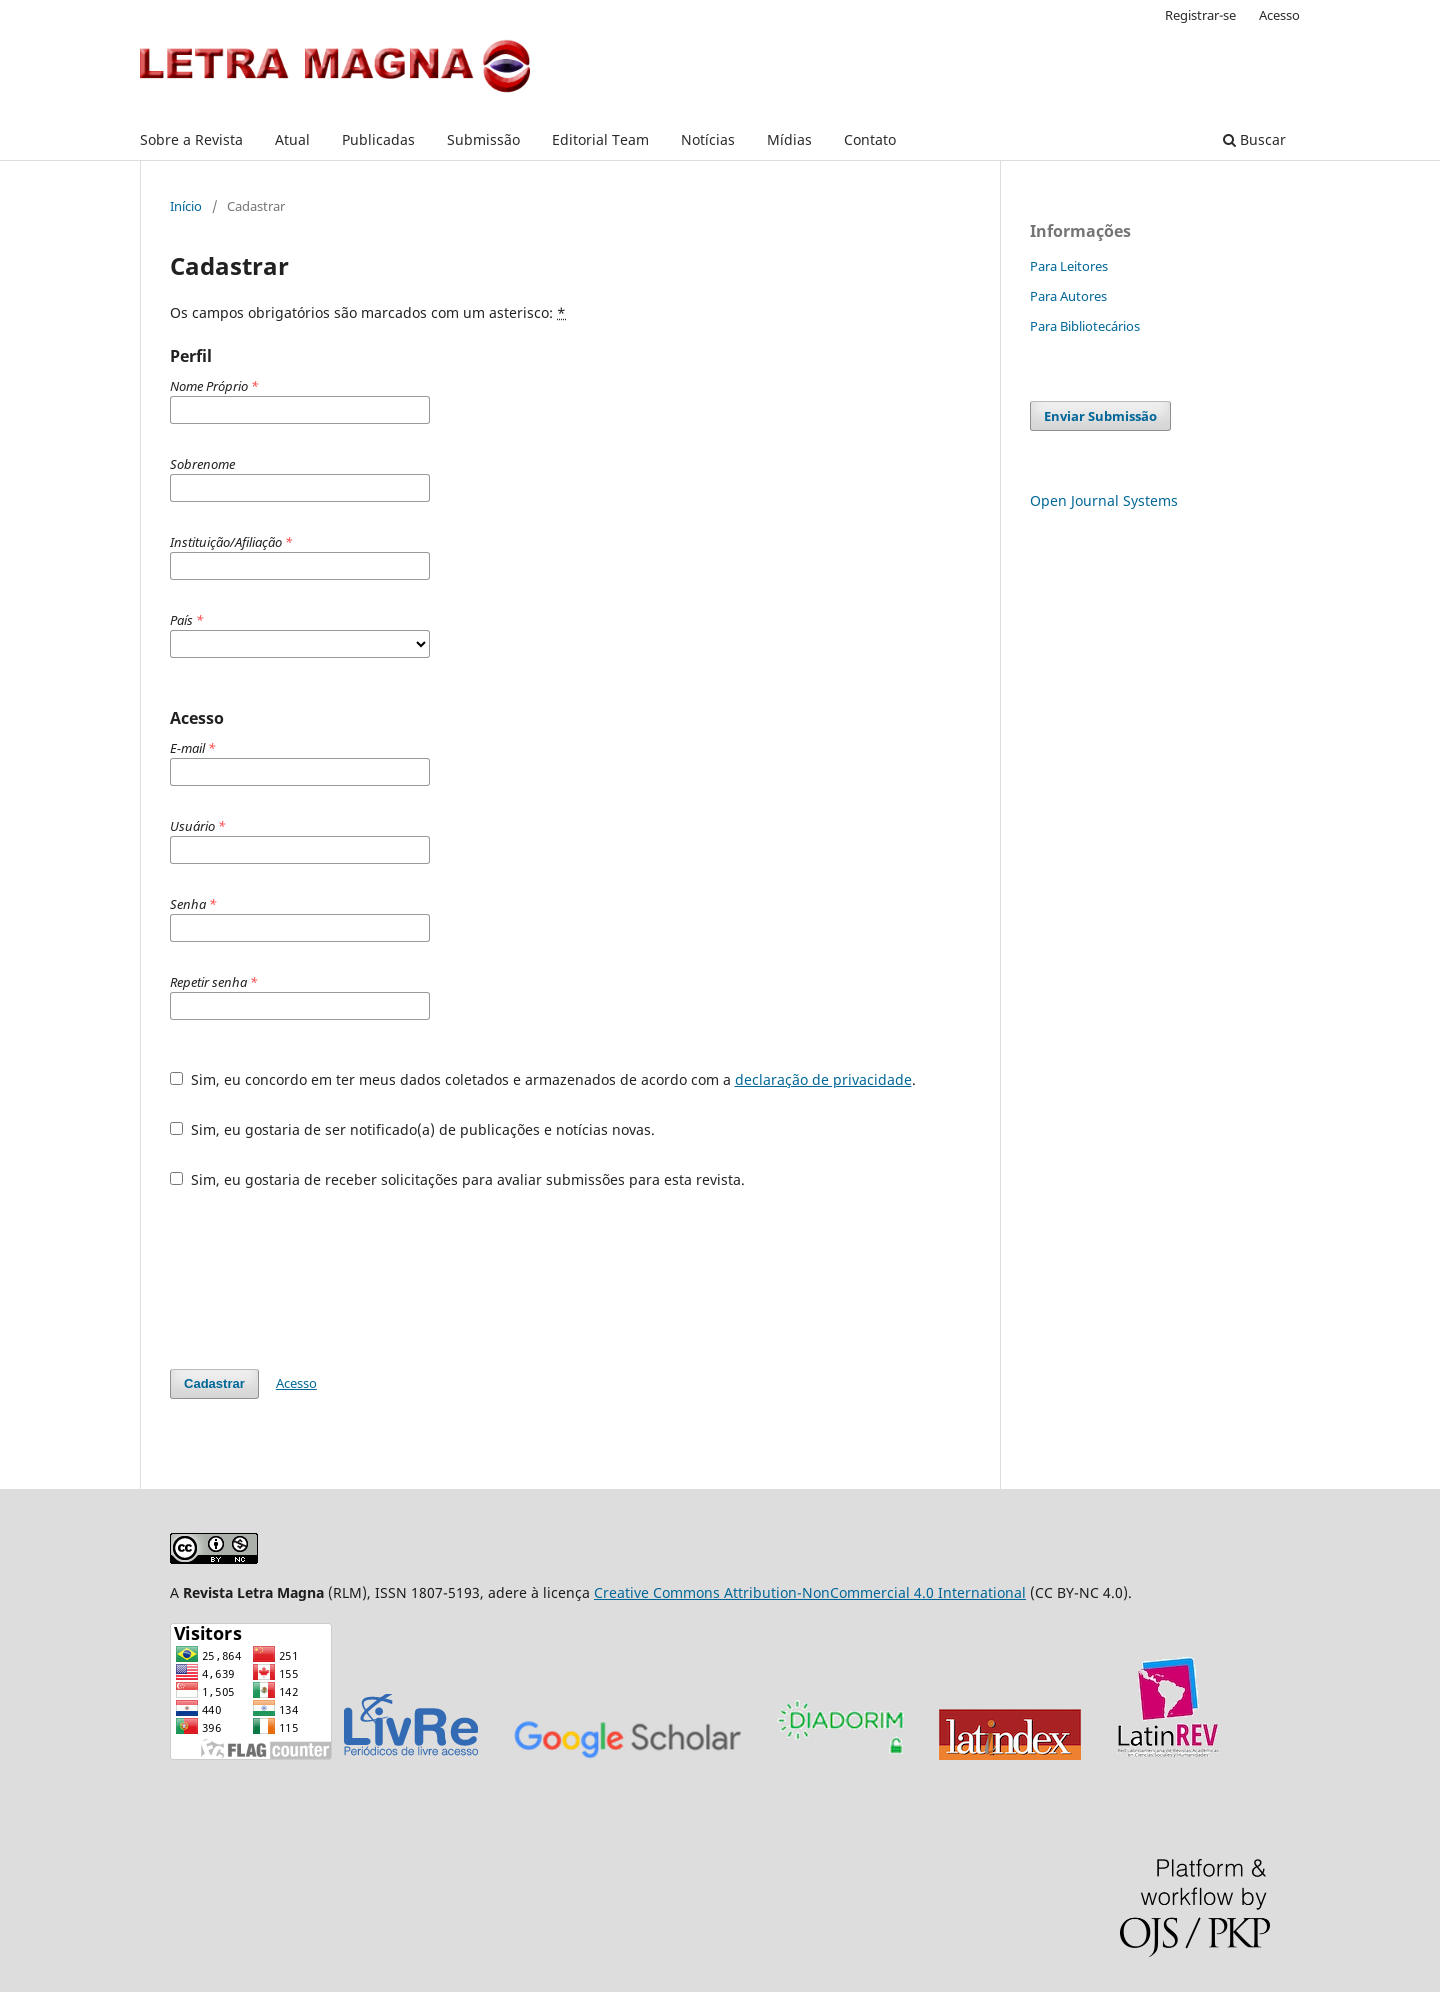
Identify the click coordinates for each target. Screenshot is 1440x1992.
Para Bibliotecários (1085, 326)
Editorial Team (600, 139)
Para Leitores (1069, 266)
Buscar (1254, 139)
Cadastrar (214, 1383)
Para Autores (1068, 296)
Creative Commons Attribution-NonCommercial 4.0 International (810, 1592)
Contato (870, 139)
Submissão (483, 139)
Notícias (708, 139)
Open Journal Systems (1104, 500)
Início (186, 206)
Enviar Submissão (1100, 416)
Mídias (789, 139)
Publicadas (378, 139)
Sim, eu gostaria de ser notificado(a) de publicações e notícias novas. (412, 1129)
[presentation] (322, 1279)
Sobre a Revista (191, 139)
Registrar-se (1200, 15)
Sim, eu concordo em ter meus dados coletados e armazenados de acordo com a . (543, 1079)
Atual (292, 139)
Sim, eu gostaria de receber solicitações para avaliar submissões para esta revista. (457, 1179)
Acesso (1279, 15)
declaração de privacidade (823, 1079)
